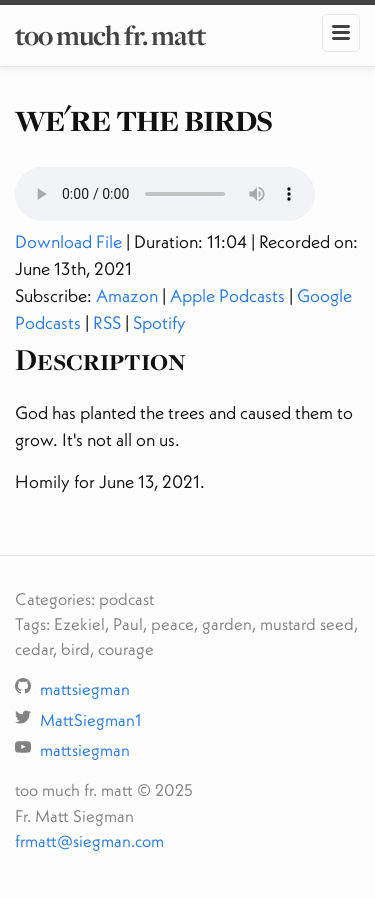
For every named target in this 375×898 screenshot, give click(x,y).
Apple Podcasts (227, 295)
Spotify (159, 322)
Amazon (127, 295)
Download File (68, 241)
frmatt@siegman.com (89, 840)
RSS (107, 322)
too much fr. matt (110, 35)
